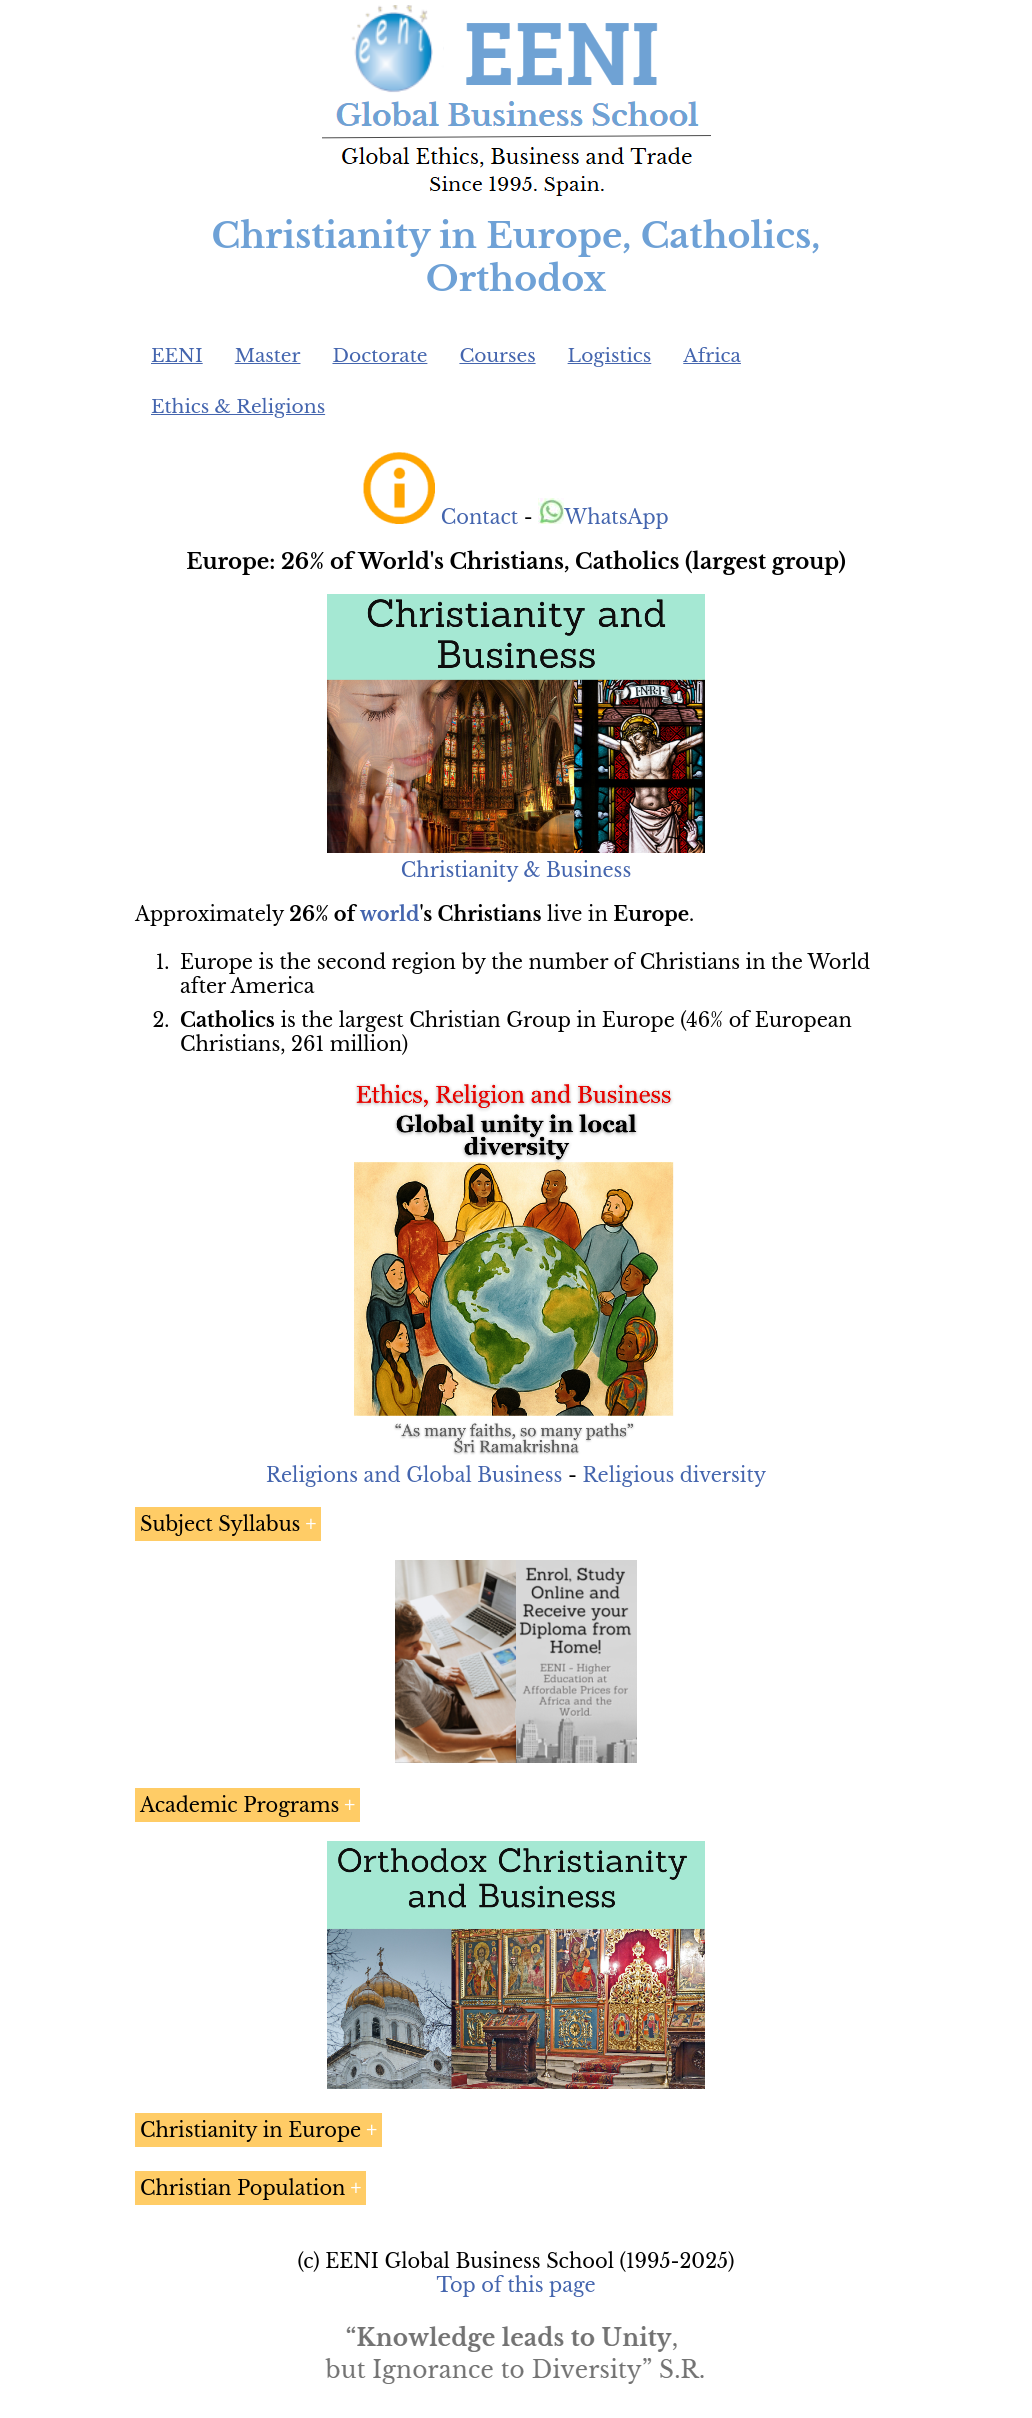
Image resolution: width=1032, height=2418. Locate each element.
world (390, 914)
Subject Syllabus (220, 1524)
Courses (497, 355)
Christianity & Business (516, 870)
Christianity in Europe (250, 2130)
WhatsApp (603, 517)
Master (268, 355)
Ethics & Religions (238, 406)
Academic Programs (239, 1805)
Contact (479, 517)
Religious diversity (674, 1475)
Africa (712, 355)
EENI (177, 355)
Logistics (610, 355)
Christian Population (242, 2188)
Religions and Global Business (414, 1475)
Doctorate (379, 355)
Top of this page (516, 2285)
